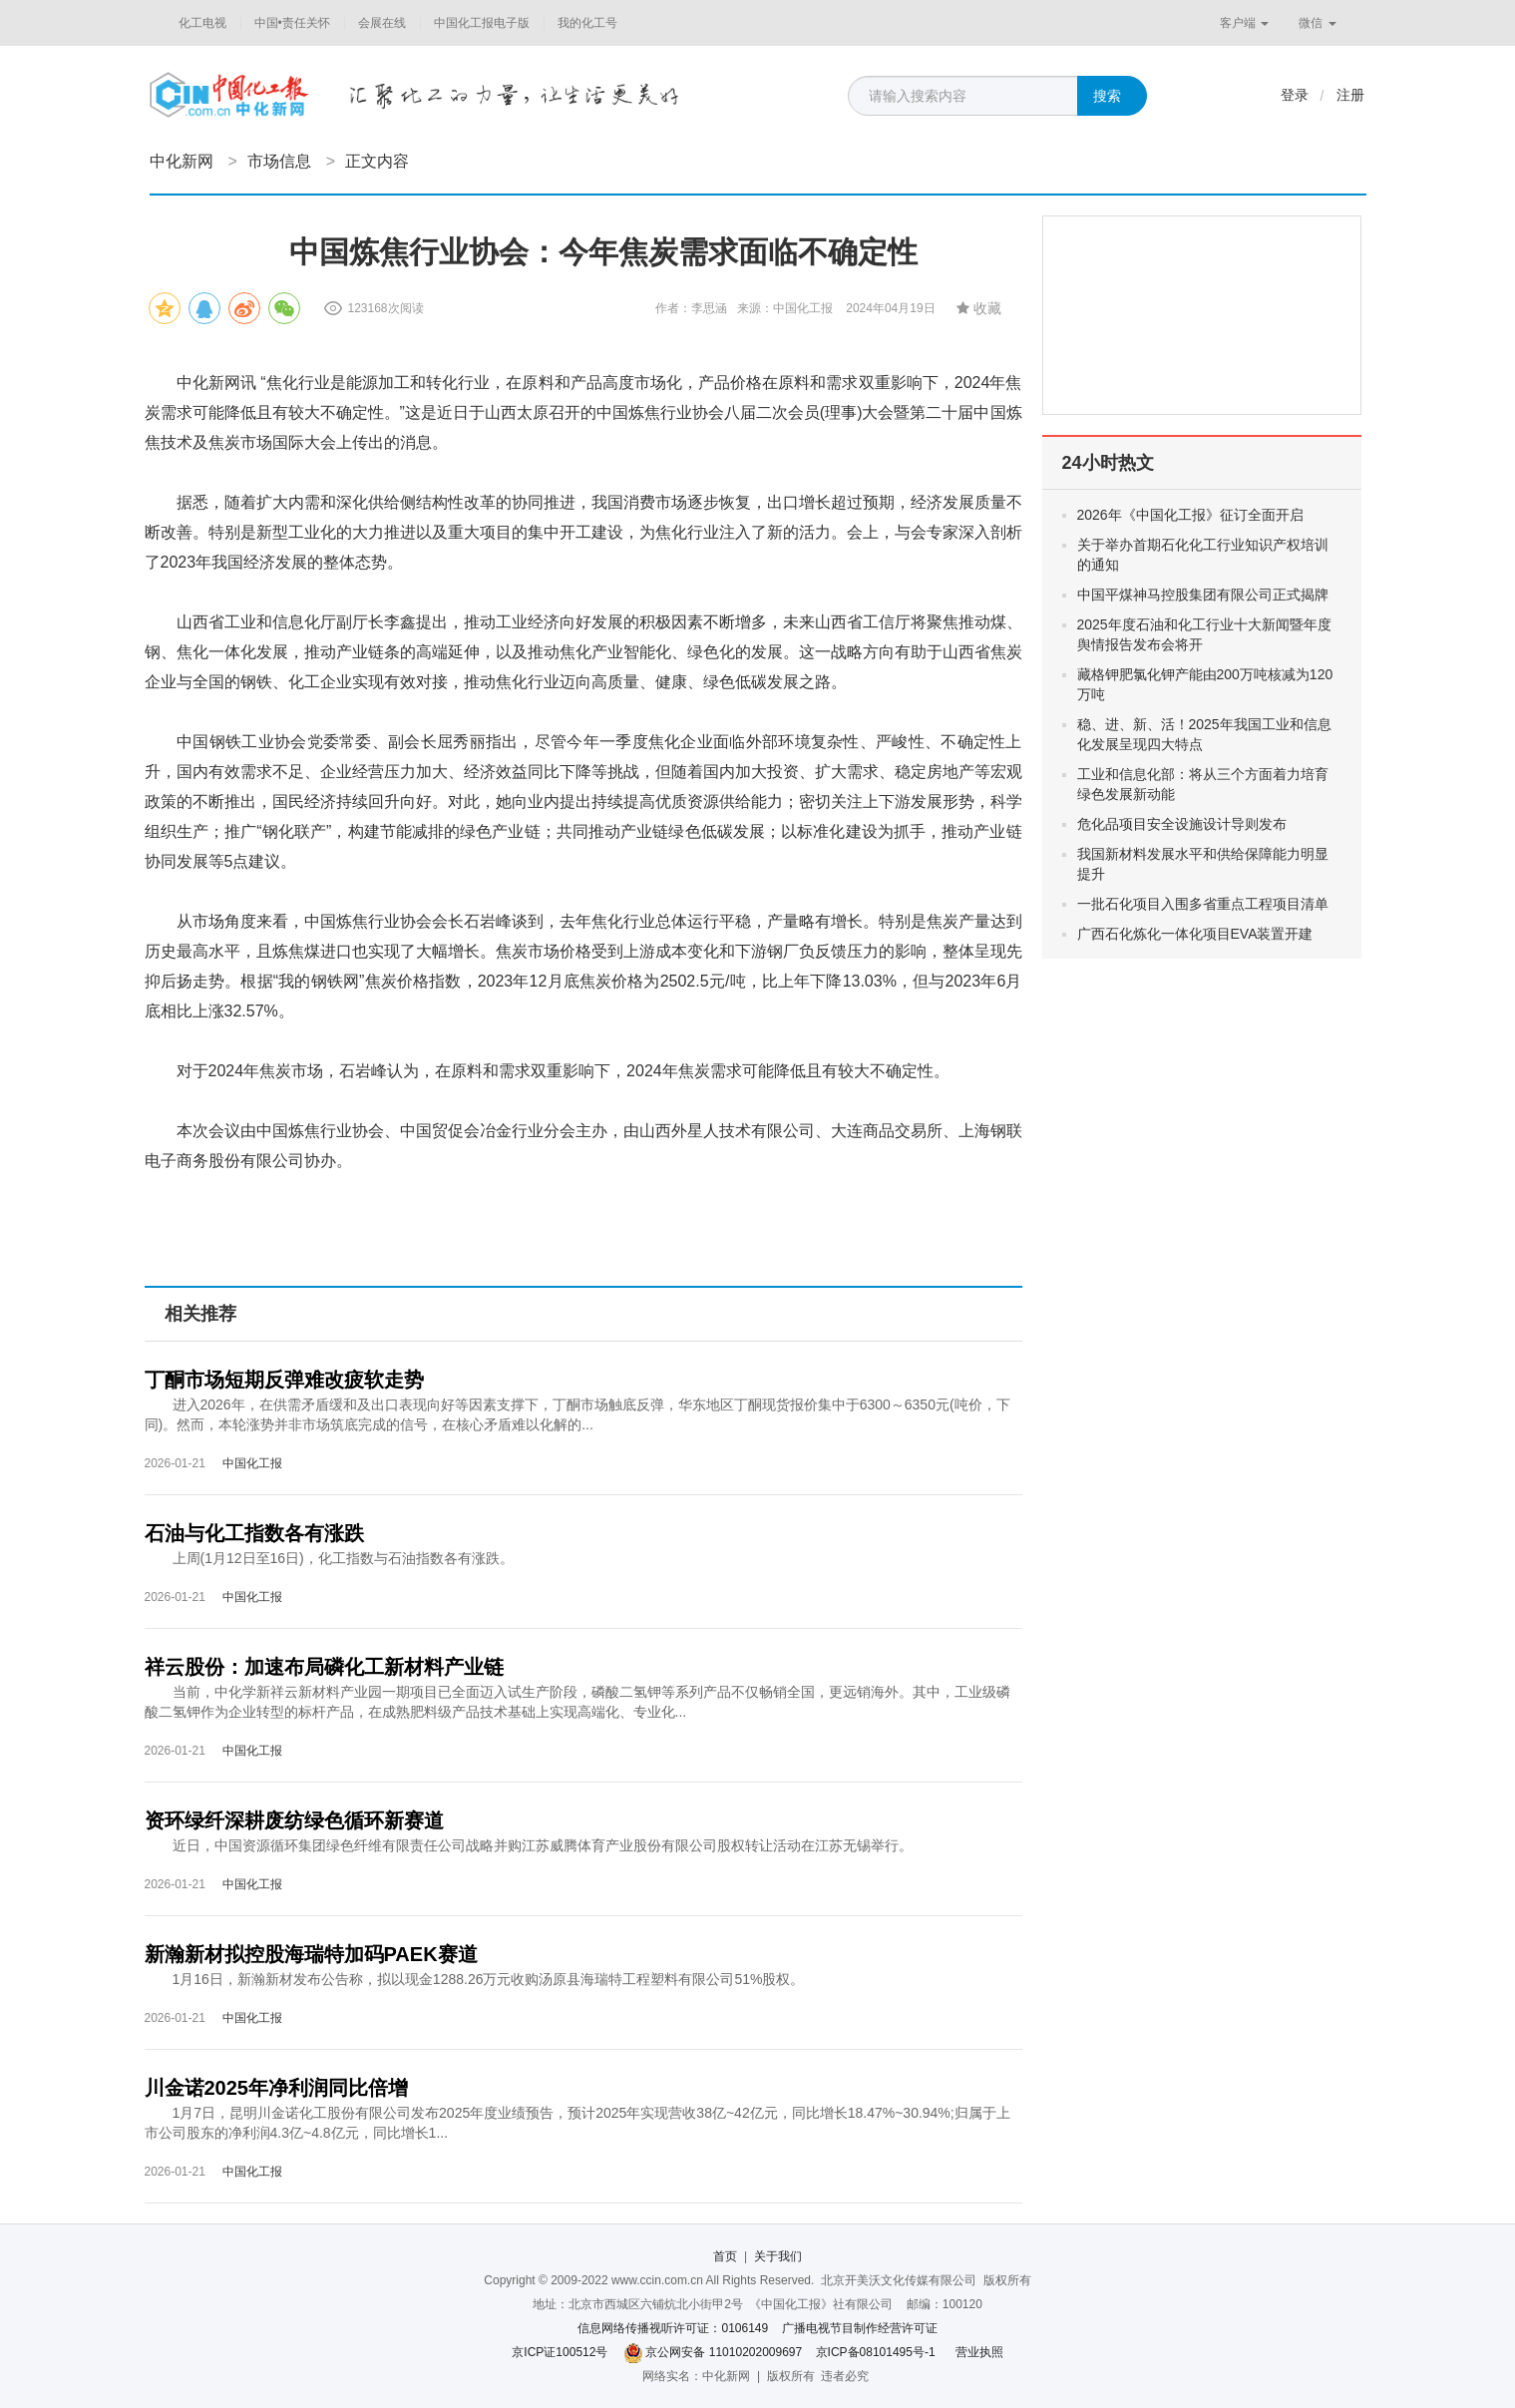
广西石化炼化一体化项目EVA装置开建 (1195, 934)
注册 (1350, 95)
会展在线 (382, 23)
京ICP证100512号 (559, 2352)
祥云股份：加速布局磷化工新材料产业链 (324, 1667)
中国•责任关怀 (292, 23)
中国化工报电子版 (482, 23)
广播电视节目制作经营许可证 (860, 2328)
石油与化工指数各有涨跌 (254, 1533)
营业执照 (979, 2352)
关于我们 (778, 2256)
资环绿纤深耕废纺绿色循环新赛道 (294, 1820)
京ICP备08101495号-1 (876, 2352)
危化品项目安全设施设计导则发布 (1182, 824)
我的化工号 (587, 23)
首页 (725, 2256)
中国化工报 (252, 1463)
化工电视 (202, 23)
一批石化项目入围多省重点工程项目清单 (1202, 904)
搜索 (1107, 96)
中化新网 (181, 161)
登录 (1295, 95)
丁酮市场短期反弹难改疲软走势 (284, 1380)
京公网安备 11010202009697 (723, 2352)
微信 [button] (1317, 23)
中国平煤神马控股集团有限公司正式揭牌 (1202, 594)
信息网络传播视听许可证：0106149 (672, 2328)
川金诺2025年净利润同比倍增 (277, 2088)
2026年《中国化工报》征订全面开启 (1190, 515)
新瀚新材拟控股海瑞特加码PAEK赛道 (311, 1954)
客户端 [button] (1244, 23)
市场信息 (279, 161)
